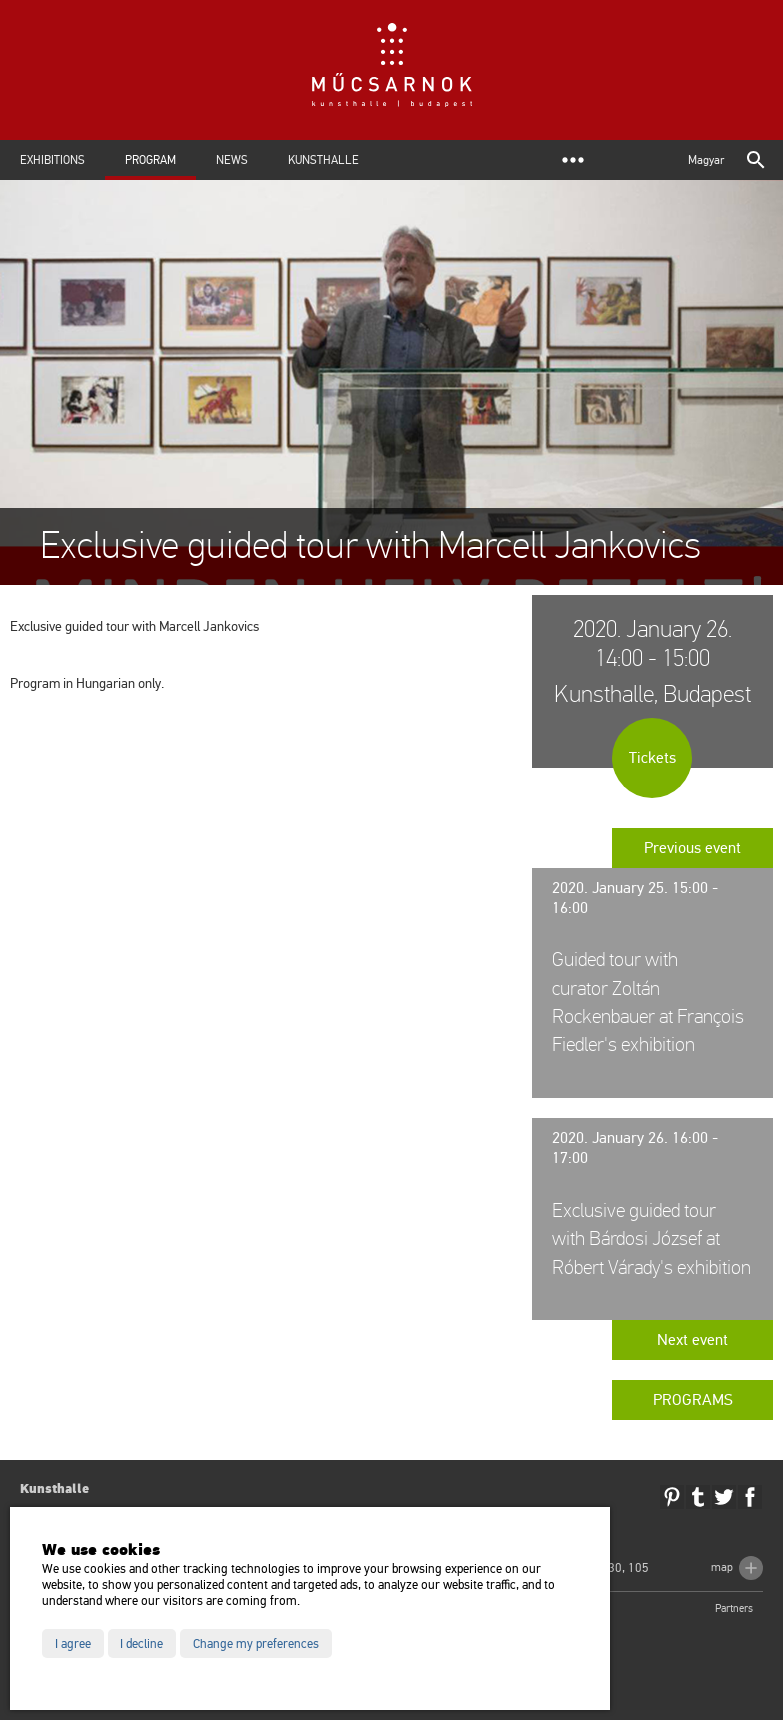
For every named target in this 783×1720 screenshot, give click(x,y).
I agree (73, 1644)
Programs (693, 1400)
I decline (141, 1644)
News (232, 160)
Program (150, 160)
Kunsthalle (323, 160)
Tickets (652, 758)
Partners (734, 1608)
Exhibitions (52, 160)
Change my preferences (256, 1644)
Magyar (706, 160)
